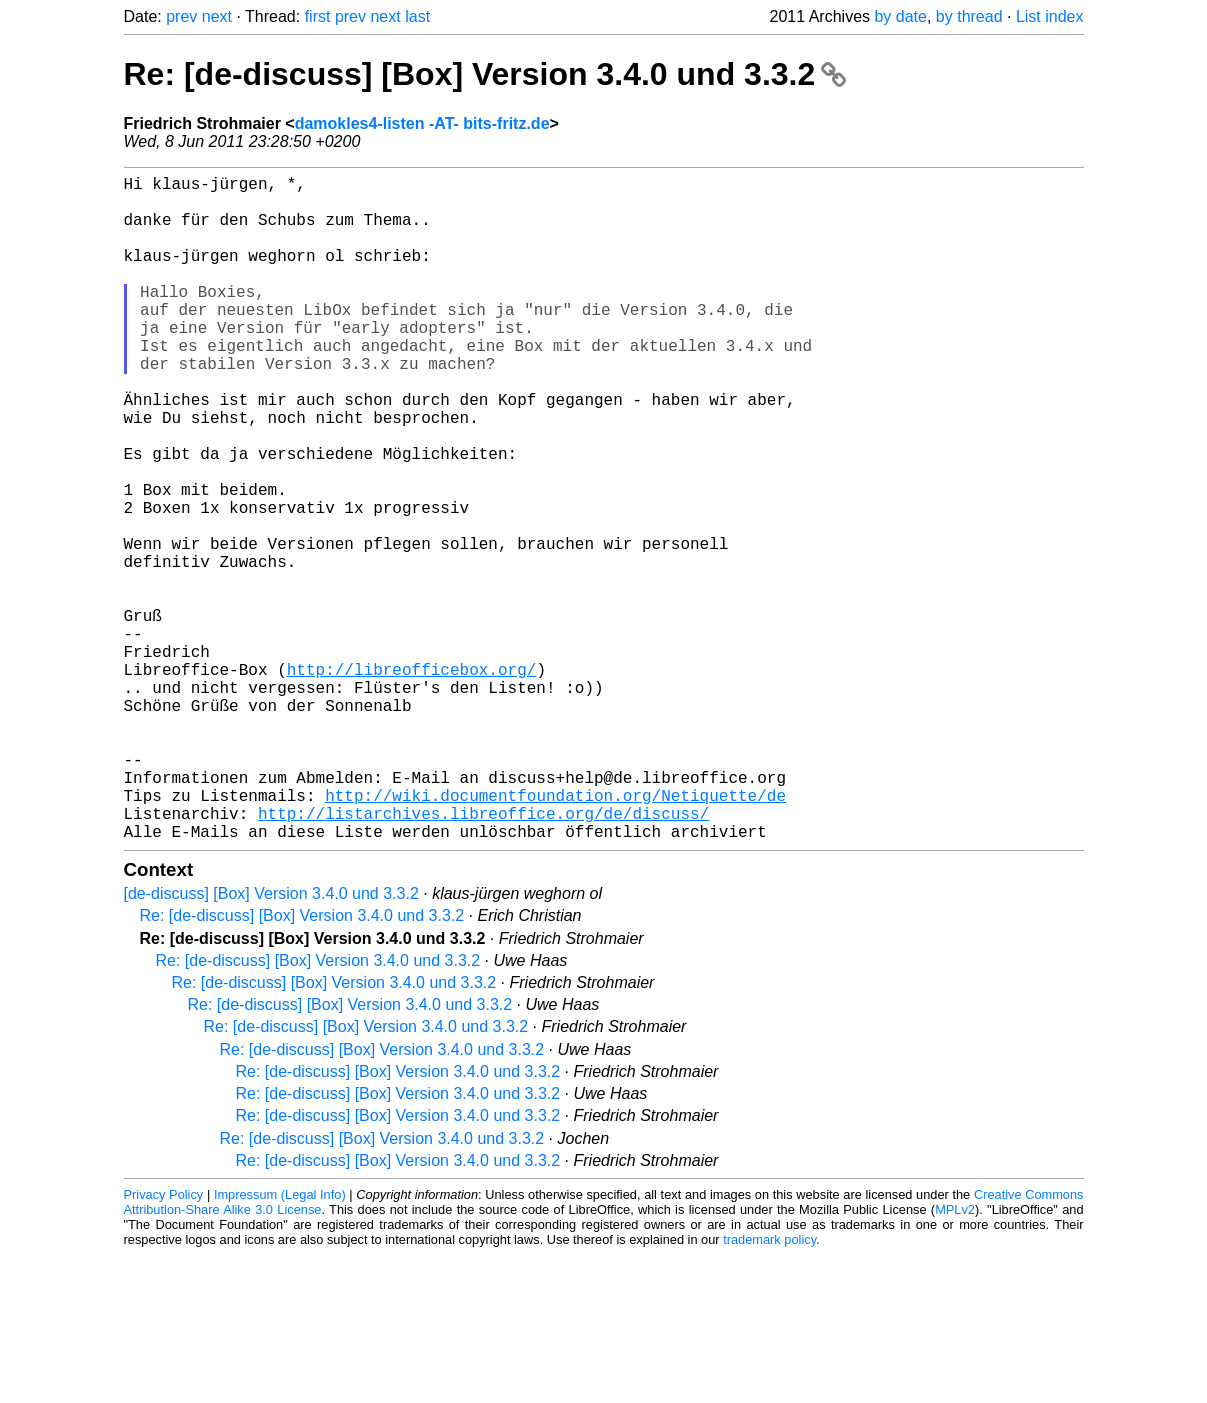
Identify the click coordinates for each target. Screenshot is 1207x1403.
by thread (969, 16)
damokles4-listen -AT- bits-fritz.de (422, 123)
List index (1050, 16)
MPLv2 (955, 1357)
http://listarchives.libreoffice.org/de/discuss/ (483, 957)
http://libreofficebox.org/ (412, 781)
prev (181, 16)
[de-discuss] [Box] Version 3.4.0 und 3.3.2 (271, 1041)
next (217, 16)
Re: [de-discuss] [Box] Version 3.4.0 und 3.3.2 (485, 74)
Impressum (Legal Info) (280, 1342)
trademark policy (769, 1387)
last (417, 16)
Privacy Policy (164, 1342)
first (318, 16)
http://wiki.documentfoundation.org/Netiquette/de (555, 935)
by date (900, 16)
